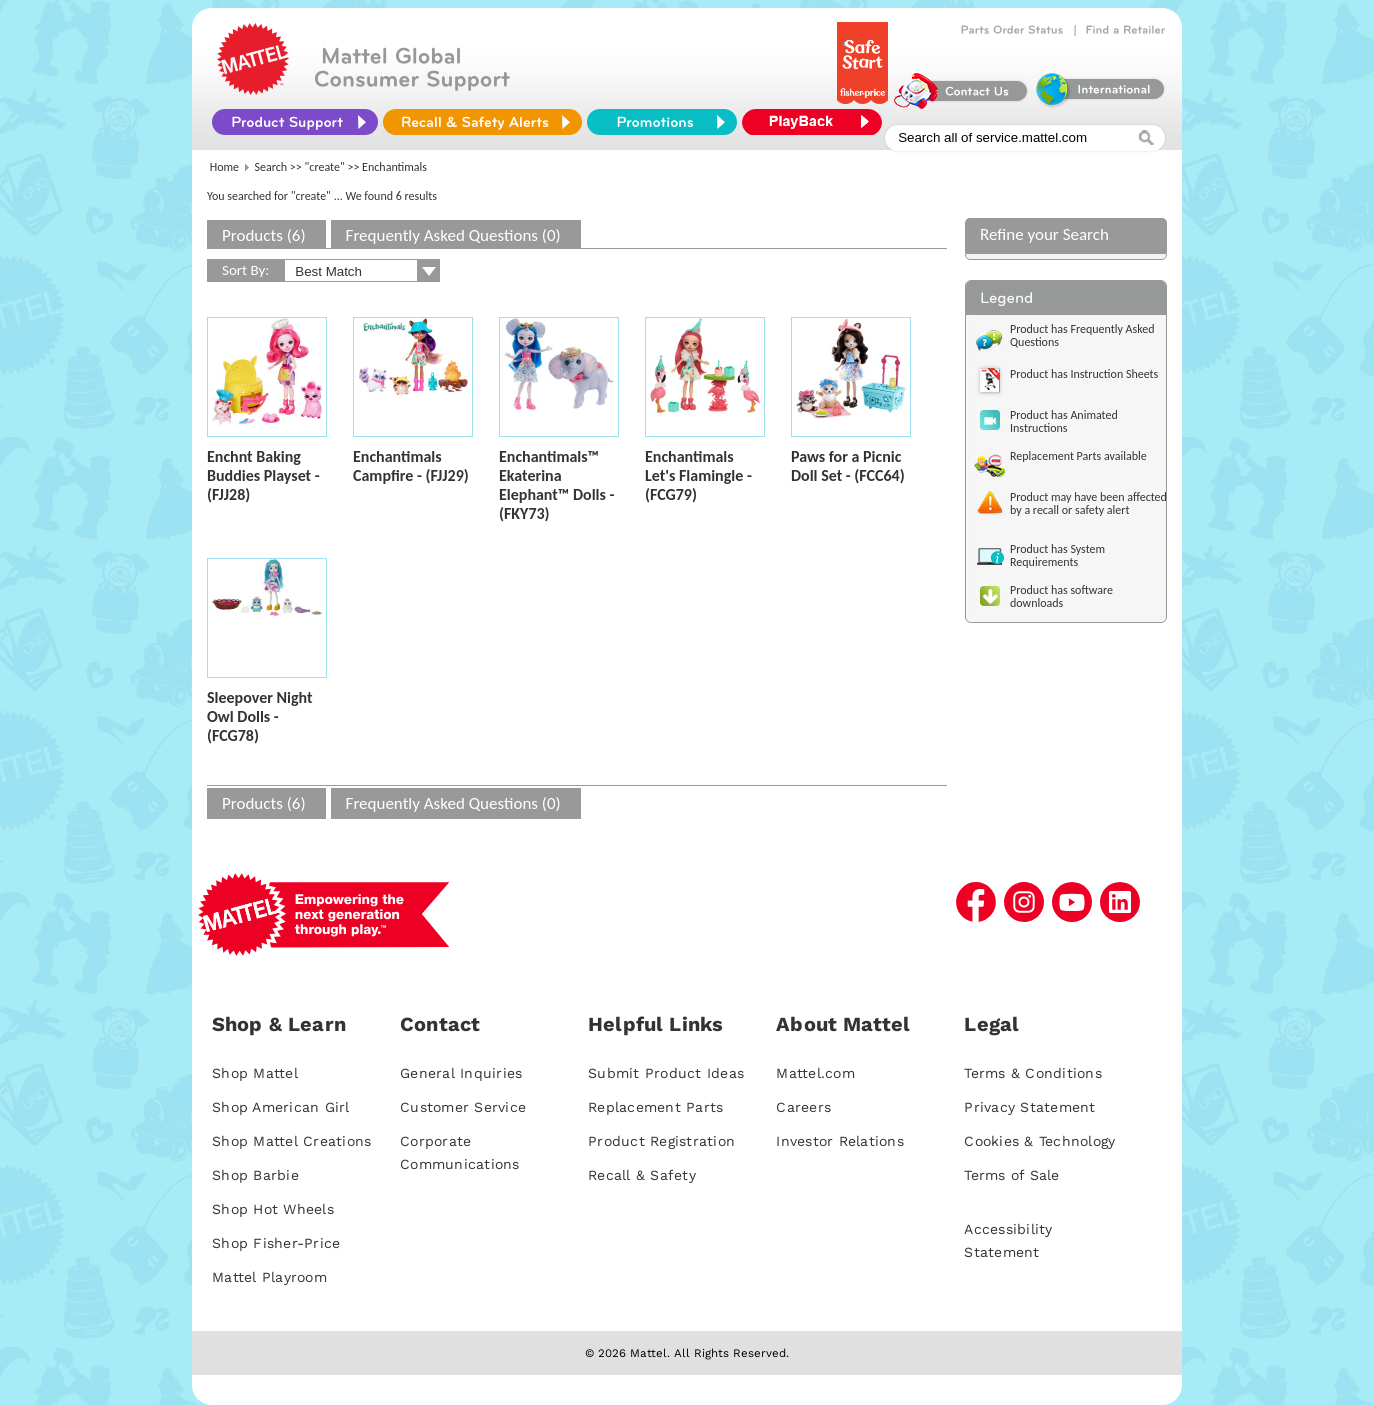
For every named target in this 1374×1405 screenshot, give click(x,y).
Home (224, 167)
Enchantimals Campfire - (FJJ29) (411, 466)
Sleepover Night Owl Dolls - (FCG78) (260, 716)
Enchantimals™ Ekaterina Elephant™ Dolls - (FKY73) (556, 485)
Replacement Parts (655, 1107)
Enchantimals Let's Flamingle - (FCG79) (698, 475)
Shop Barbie (255, 1175)
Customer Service (463, 1107)
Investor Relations (840, 1141)
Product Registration (661, 1141)
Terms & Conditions (1033, 1073)
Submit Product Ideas (666, 1073)
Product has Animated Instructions (1064, 421)
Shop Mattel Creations (291, 1141)
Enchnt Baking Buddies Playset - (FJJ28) (263, 475)
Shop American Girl (281, 1107)
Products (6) (264, 235)
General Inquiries (461, 1073)
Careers (803, 1107)
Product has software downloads (1061, 596)
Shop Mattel (255, 1073)
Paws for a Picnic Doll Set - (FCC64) (848, 466)
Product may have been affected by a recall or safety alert (1088, 503)
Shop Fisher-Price (276, 1243)
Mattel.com (815, 1073)
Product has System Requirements (1057, 555)
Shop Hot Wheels (273, 1209)
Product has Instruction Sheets (1084, 374)
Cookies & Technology (1039, 1141)
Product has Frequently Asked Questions (1082, 335)
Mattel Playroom (269, 1277)
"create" (325, 167)
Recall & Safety (642, 1175)
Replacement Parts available (1078, 456)
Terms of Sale (1011, 1175)
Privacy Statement (1029, 1107)
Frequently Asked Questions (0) (453, 235)
